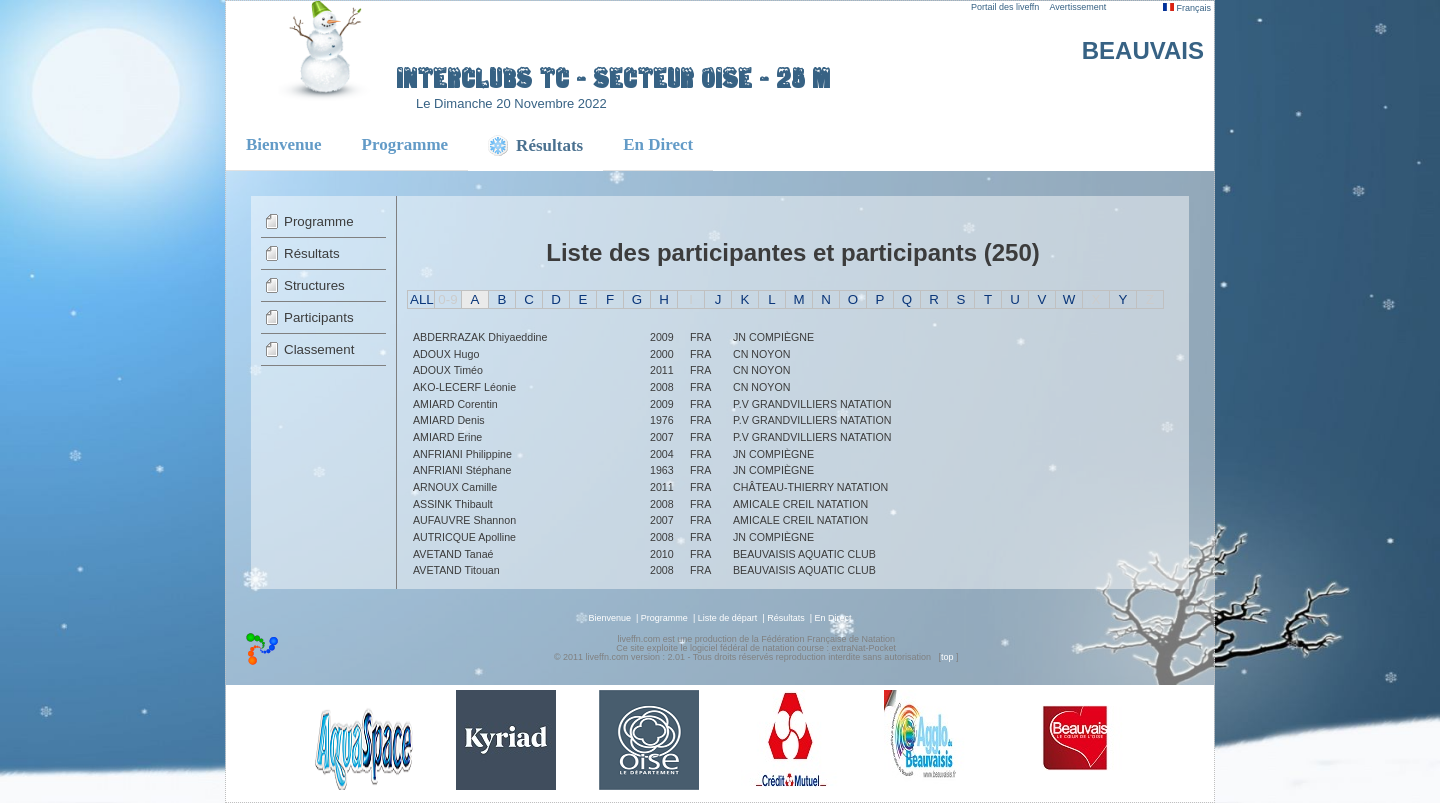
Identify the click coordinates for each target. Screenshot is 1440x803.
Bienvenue (284, 144)
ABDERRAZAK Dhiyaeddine (480, 337)
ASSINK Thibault (453, 504)
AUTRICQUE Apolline (464, 537)
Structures (314, 285)
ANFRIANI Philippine (462, 454)
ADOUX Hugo (446, 354)
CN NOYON (761, 354)
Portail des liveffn (1005, 7)
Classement (319, 349)
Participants (319, 317)
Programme (405, 144)
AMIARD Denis (449, 420)
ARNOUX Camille (455, 487)
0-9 (447, 299)
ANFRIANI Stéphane (462, 470)
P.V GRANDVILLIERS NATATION (812, 404)
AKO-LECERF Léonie (464, 387)
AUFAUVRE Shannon (464, 520)
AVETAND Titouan (456, 570)
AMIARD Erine (447, 437)
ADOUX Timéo (448, 370)
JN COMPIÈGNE (773, 337)
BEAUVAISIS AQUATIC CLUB (804, 554)
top (947, 657)
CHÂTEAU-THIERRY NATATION (810, 487)
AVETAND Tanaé (453, 554)
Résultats (312, 253)
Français (1187, 8)
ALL (422, 299)
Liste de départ (728, 618)
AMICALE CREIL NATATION (800, 504)
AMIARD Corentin (455, 404)
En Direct (658, 144)
